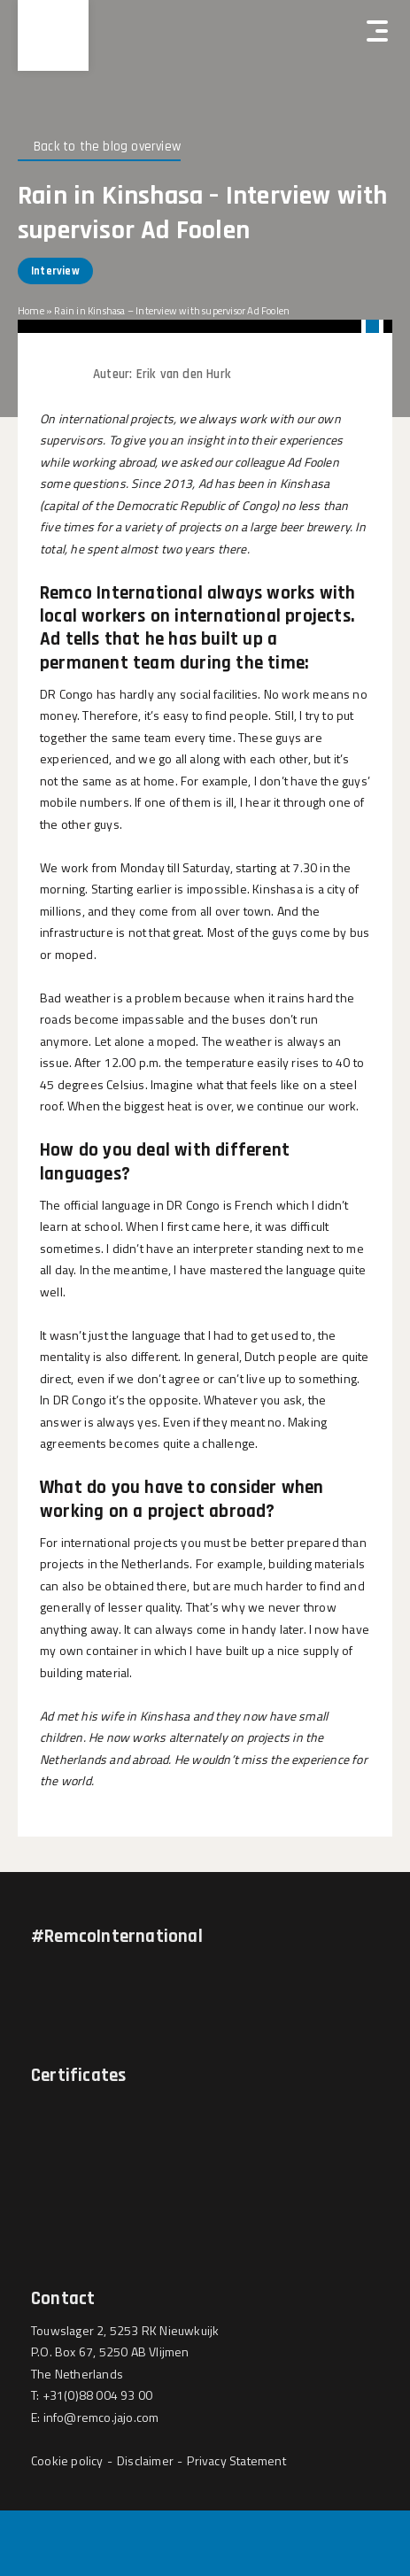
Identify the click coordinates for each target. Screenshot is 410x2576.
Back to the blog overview (107, 146)
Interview (55, 271)
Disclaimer (145, 2460)
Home (31, 310)
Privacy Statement (236, 2460)
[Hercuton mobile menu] (377, 31)
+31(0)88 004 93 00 (98, 2395)
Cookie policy (67, 2460)
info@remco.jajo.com (101, 2417)
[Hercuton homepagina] (53, 35)
